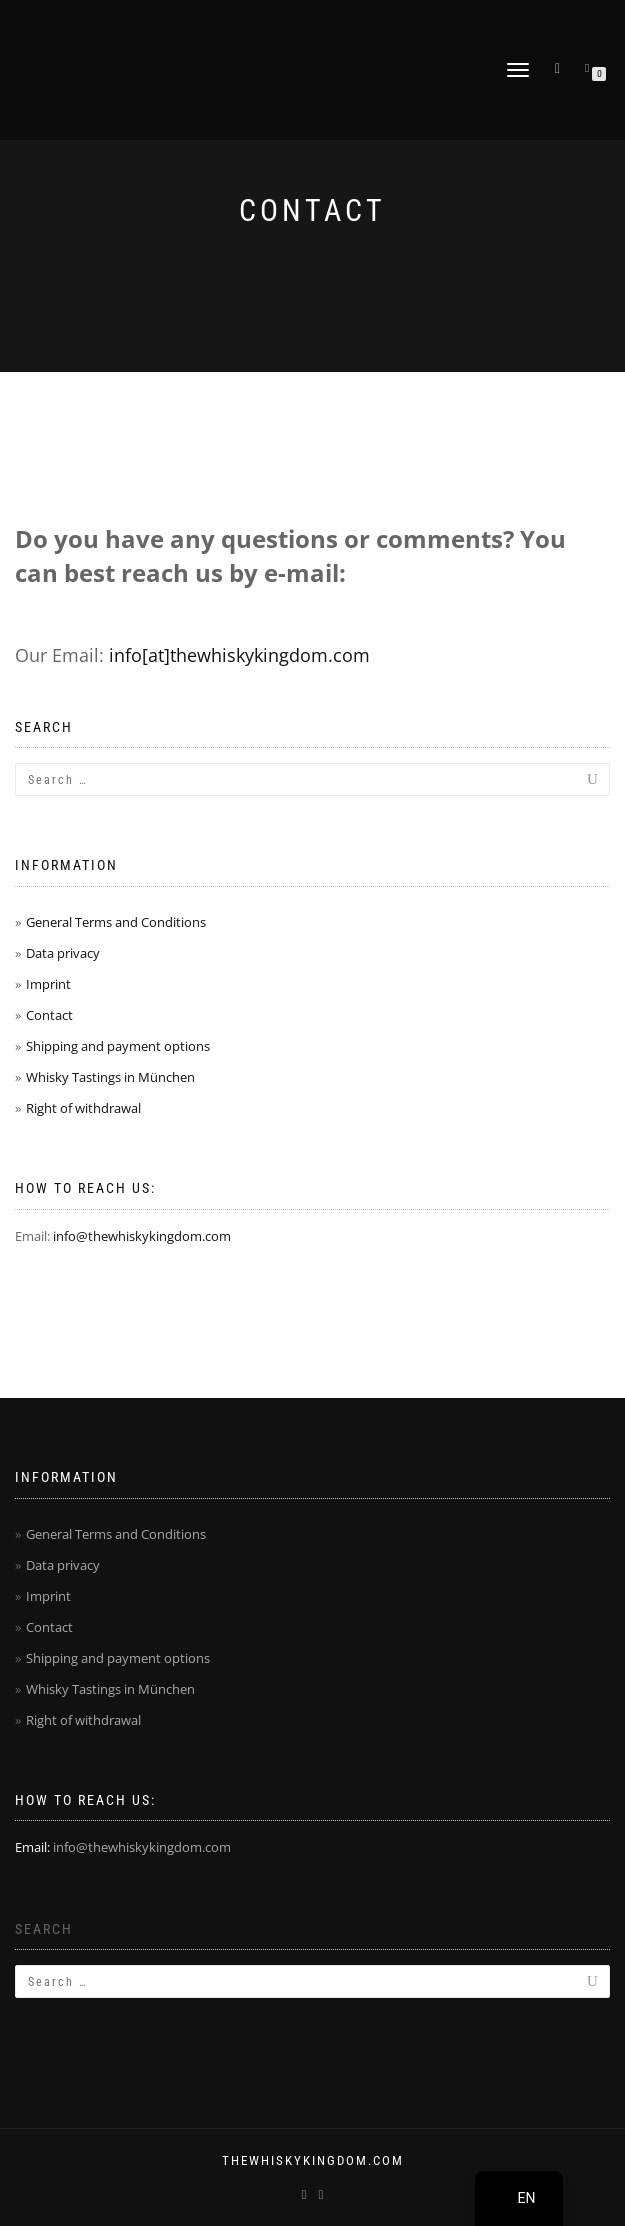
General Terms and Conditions (116, 922)
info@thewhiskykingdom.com (142, 1236)
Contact (49, 1015)
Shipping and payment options (118, 1046)
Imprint (48, 984)
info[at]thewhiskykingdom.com (239, 655)
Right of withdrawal (83, 1108)
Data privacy (63, 953)
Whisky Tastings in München (110, 1077)
